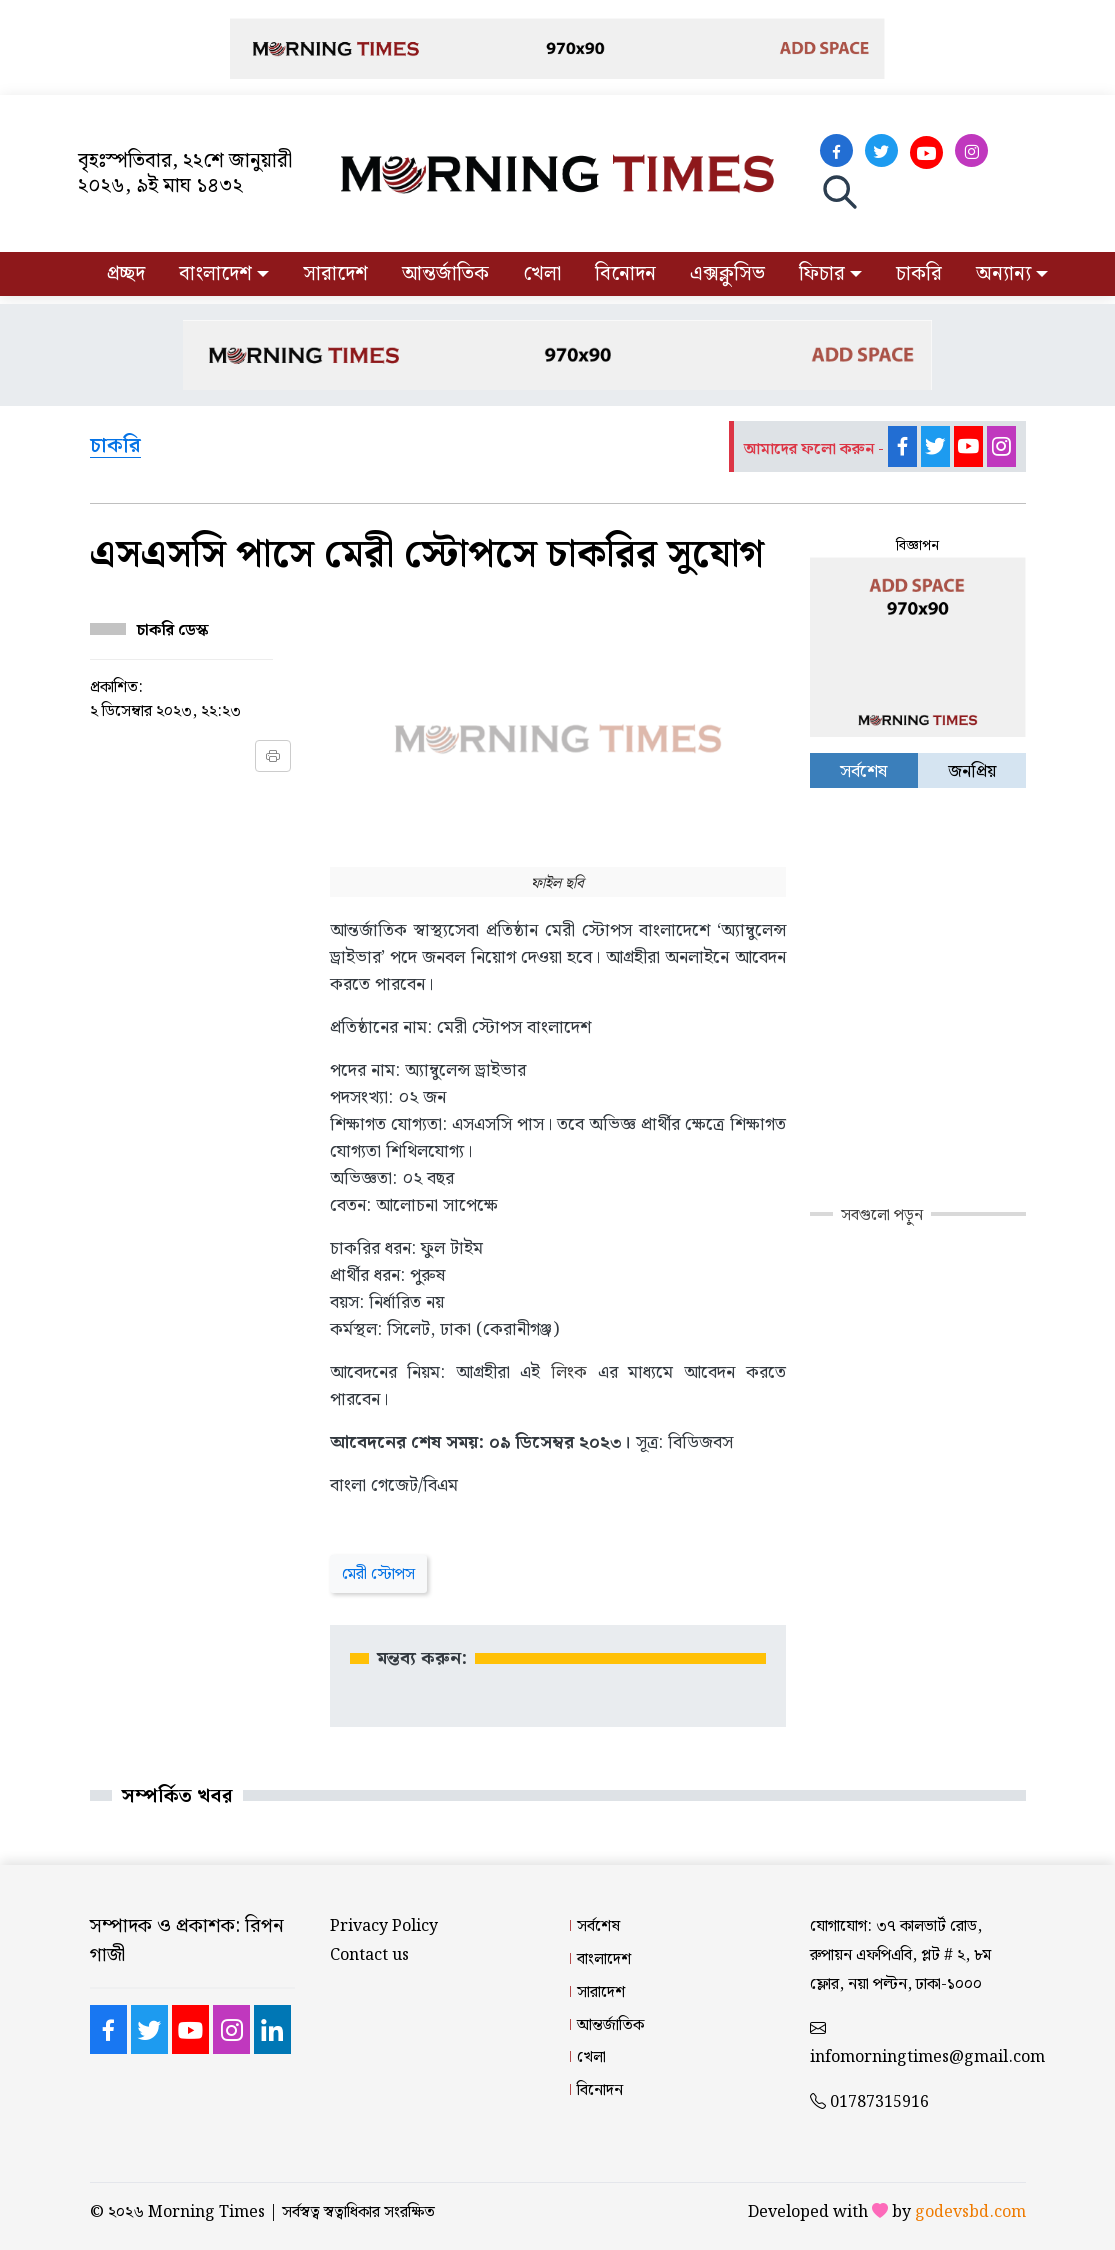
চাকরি (919, 274)
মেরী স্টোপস (378, 1574)
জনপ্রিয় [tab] (972, 771)
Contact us (369, 1955)
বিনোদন (625, 274)
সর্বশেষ (598, 1926)
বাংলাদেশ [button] (215, 274)
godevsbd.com (970, 2212)
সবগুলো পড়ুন (882, 1216)
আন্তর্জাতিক (445, 274)
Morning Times (206, 2212)
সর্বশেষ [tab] (863, 771)
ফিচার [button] (822, 274)
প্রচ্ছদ (126, 274)
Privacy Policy (384, 1926)
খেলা (542, 274)
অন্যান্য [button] (1003, 274)
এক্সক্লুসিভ (727, 274)
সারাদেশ (335, 274)
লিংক (569, 1372)
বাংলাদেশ (604, 1959)
